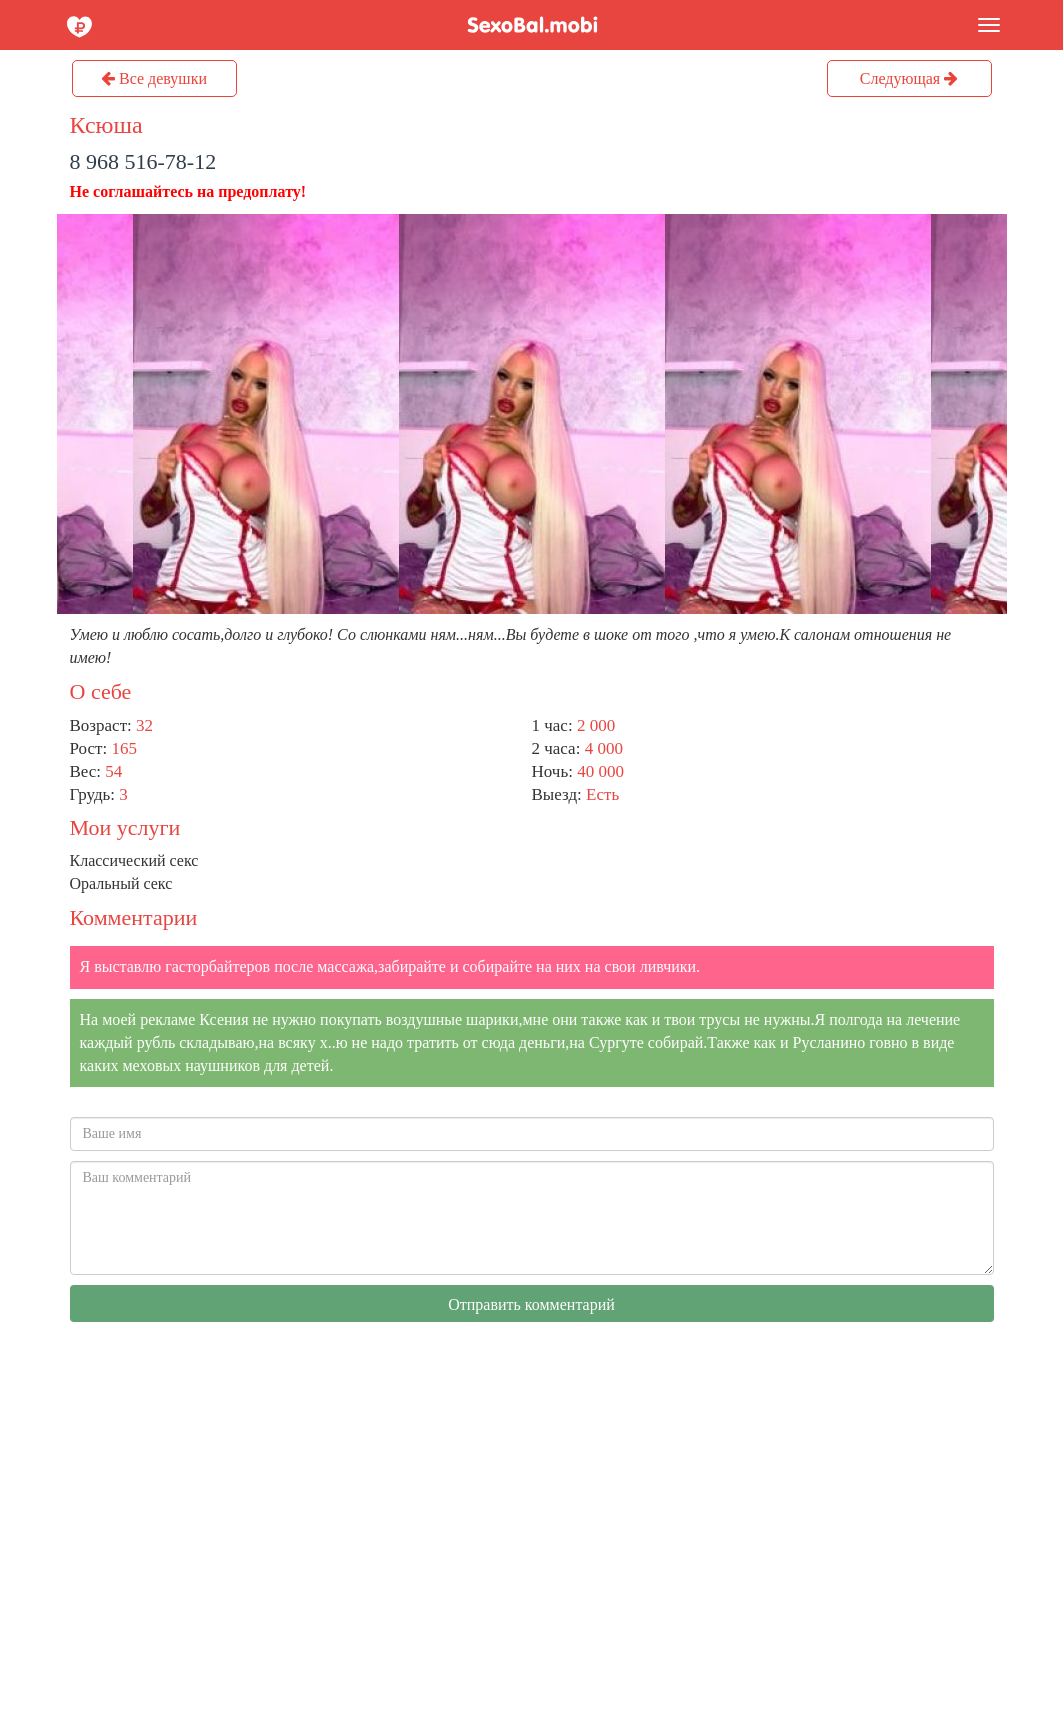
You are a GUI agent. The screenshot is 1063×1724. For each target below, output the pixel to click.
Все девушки (154, 78)
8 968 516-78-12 (143, 161)
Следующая (909, 78)
